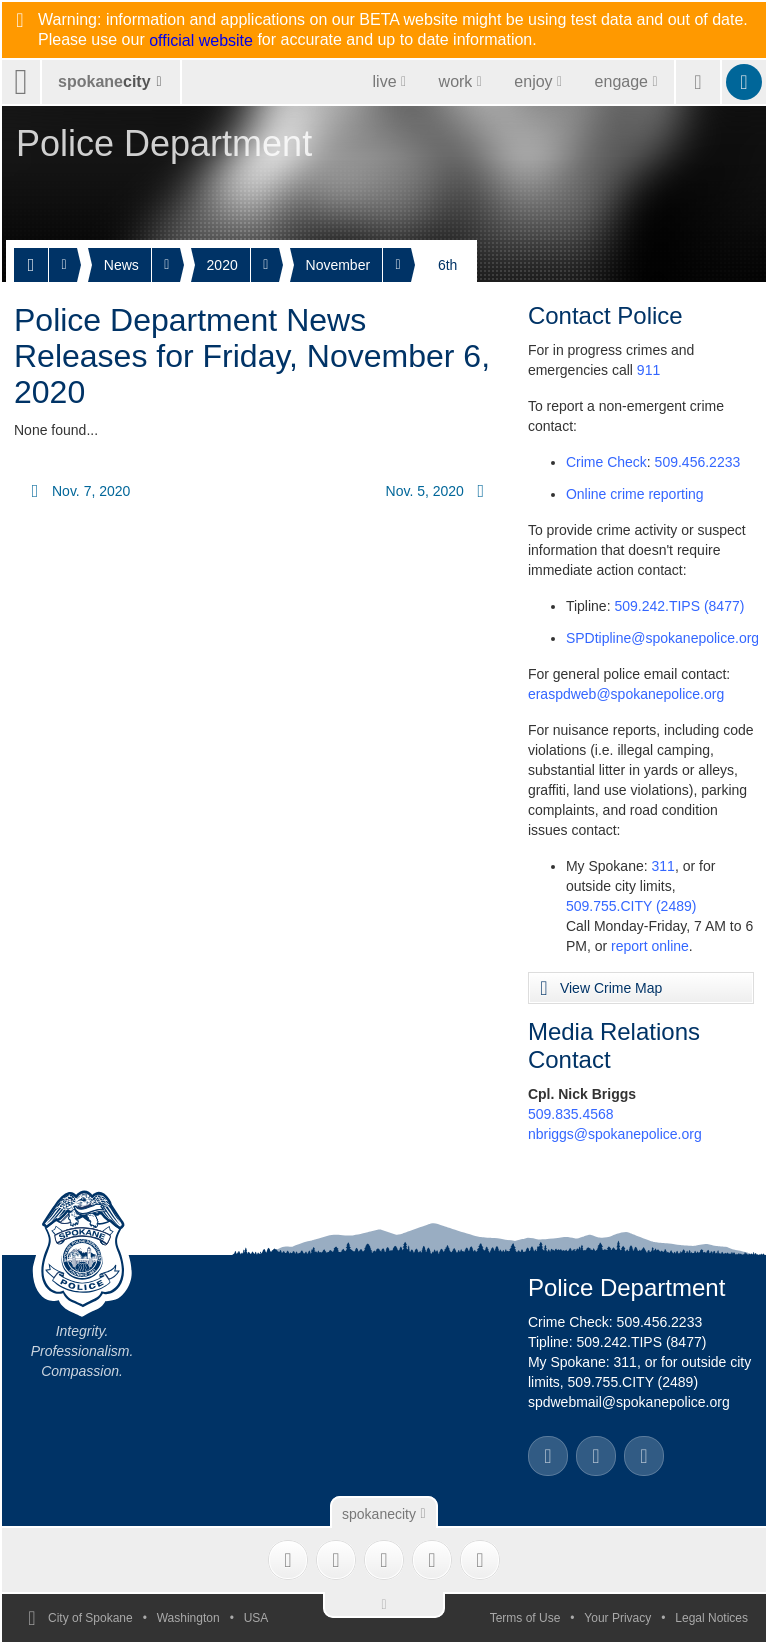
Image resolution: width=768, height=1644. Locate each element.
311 (663, 866)
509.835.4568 (571, 1114)
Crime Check (606, 462)
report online (650, 946)
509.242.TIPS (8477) (679, 606)
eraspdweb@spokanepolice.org (626, 694)
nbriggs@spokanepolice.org (615, 1134)
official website (201, 41)
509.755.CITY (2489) (631, 906)
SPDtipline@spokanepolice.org (662, 638)
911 (648, 370)
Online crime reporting (635, 494)
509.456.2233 (698, 462)
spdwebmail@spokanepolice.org (629, 1402)
